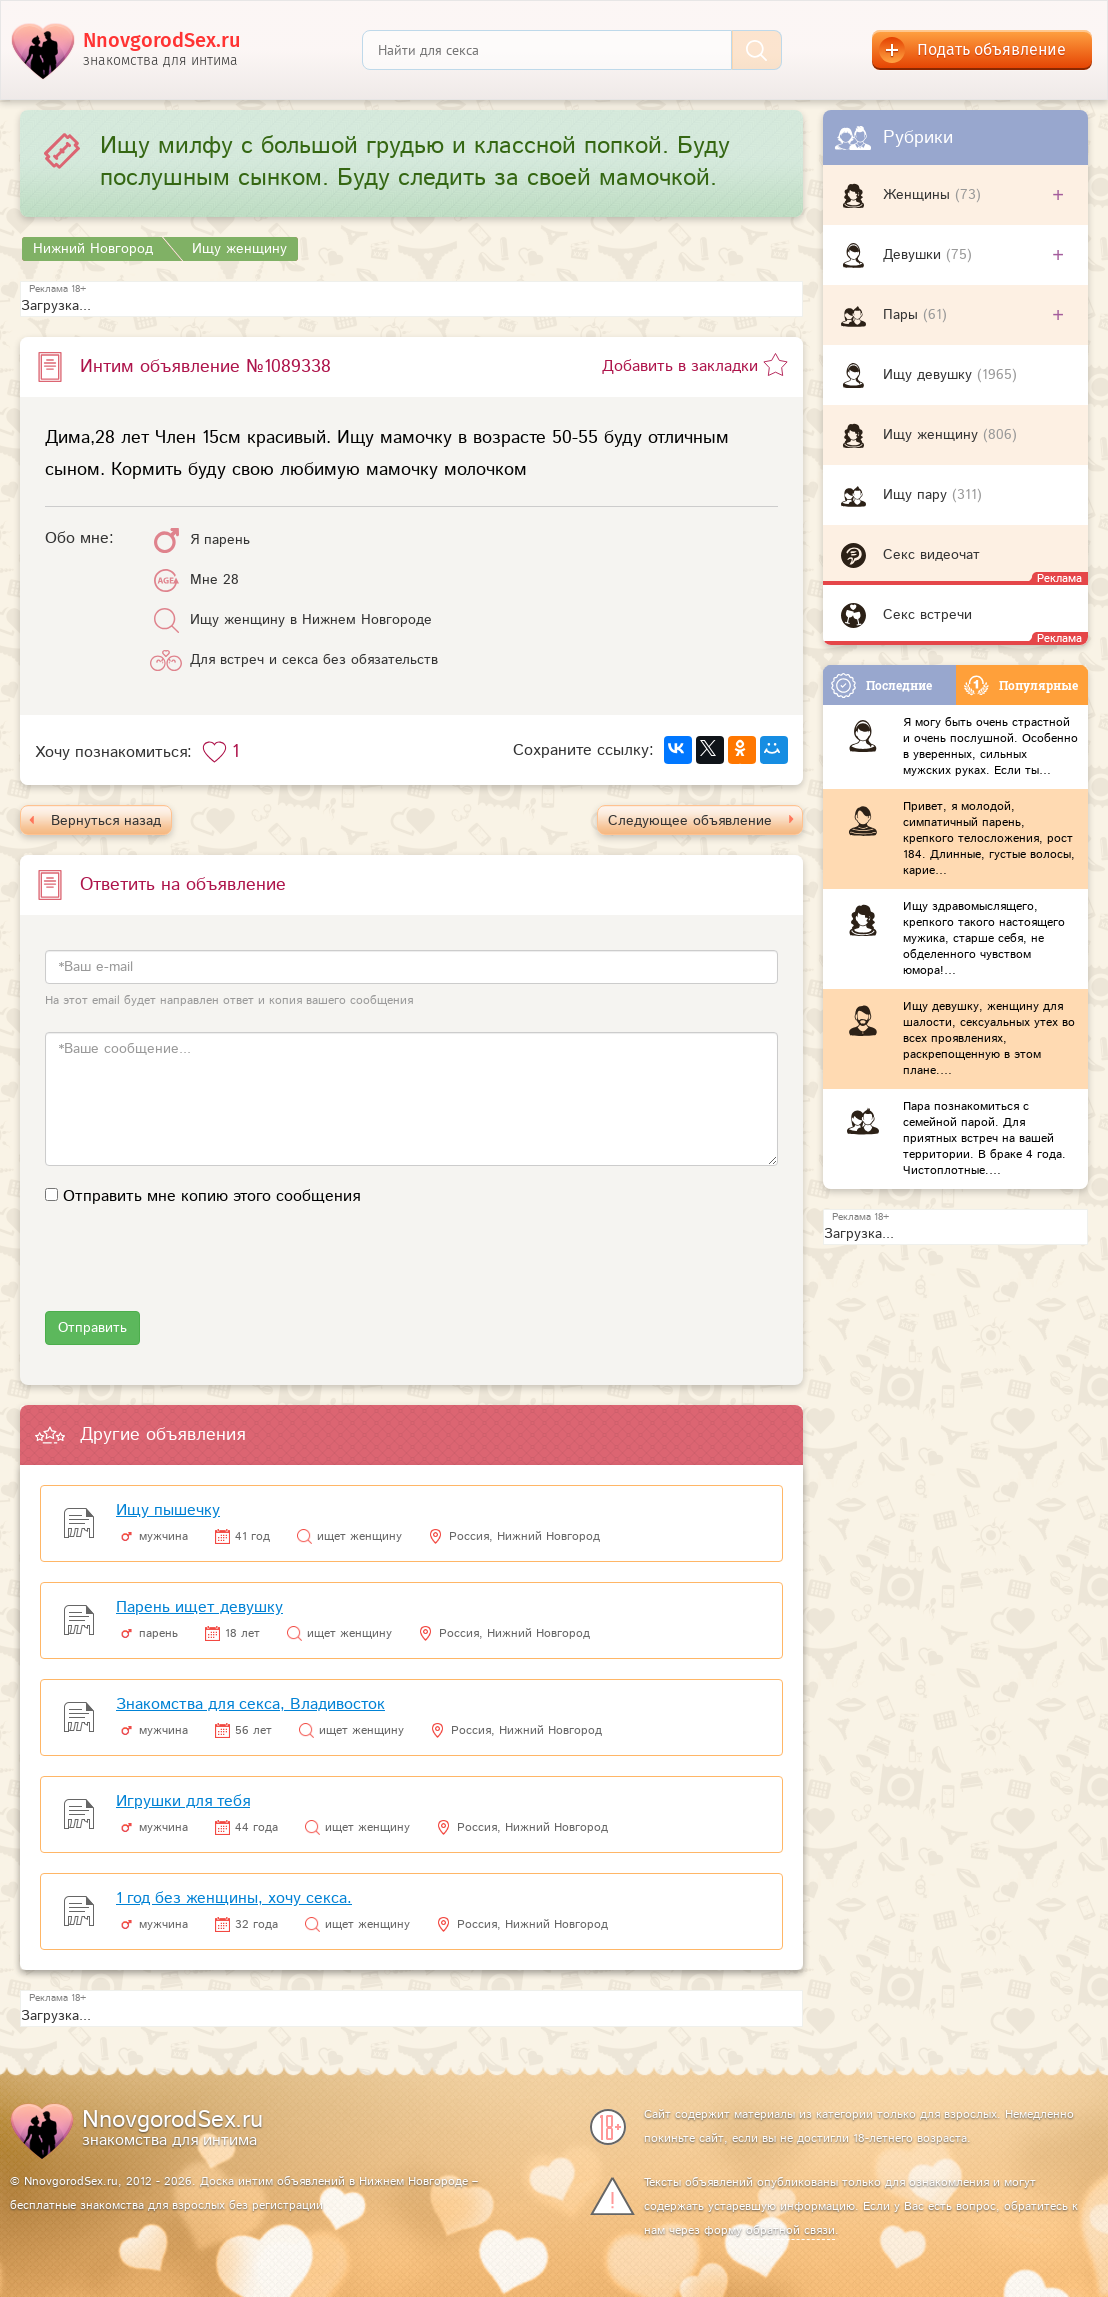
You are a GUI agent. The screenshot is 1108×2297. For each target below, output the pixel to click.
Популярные (1021, 685)
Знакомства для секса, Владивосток (250, 1704)
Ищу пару (917, 495)
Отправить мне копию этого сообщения (211, 1196)
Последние (881, 685)
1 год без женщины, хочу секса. (234, 1898)
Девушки (914, 255)
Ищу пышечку (168, 1510)
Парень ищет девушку (199, 1607)
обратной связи (790, 2230)
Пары (903, 315)
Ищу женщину (933, 435)
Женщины (919, 195)
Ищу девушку (930, 375)
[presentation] (197, 1272)
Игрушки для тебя (183, 1801)
